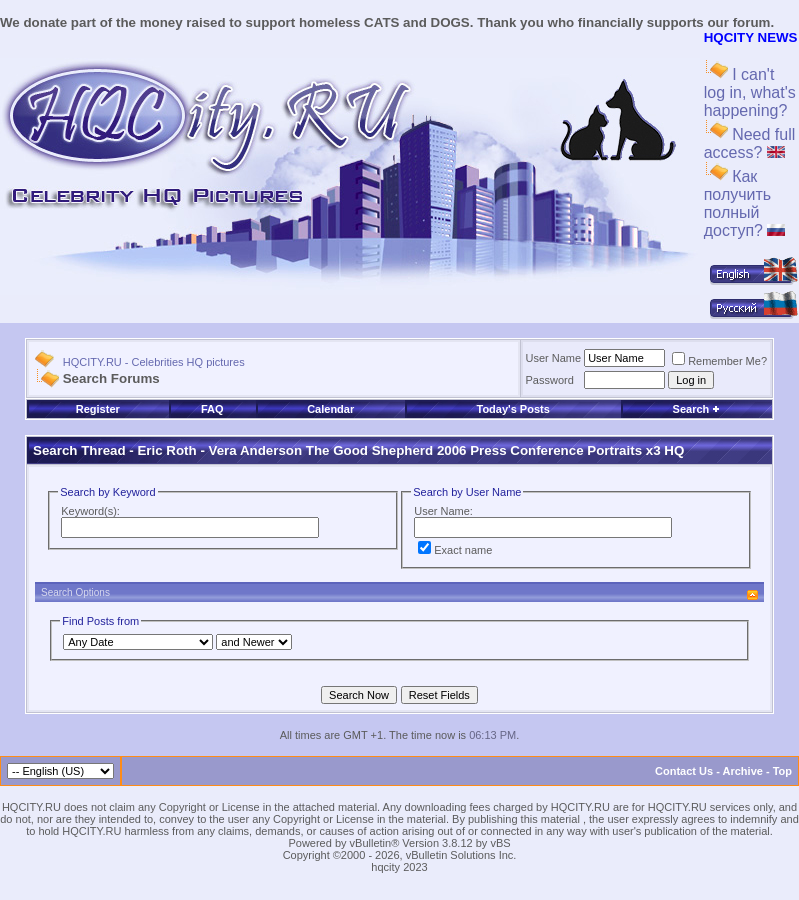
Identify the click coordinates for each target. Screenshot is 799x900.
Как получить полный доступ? (745, 203)
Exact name (455, 550)
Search (697, 409)
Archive (743, 771)
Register (98, 409)
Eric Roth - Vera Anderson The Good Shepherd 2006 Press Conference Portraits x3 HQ (410, 450)
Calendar (330, 409)
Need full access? (750, 143)
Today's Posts (512, 409)
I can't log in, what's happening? (750, 92)
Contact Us (684, 771)
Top (782, 771)
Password (550, 380)
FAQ (212, 409)
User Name (554, 358)
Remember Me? (719, 361)
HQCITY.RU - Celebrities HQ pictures (154, 362)
